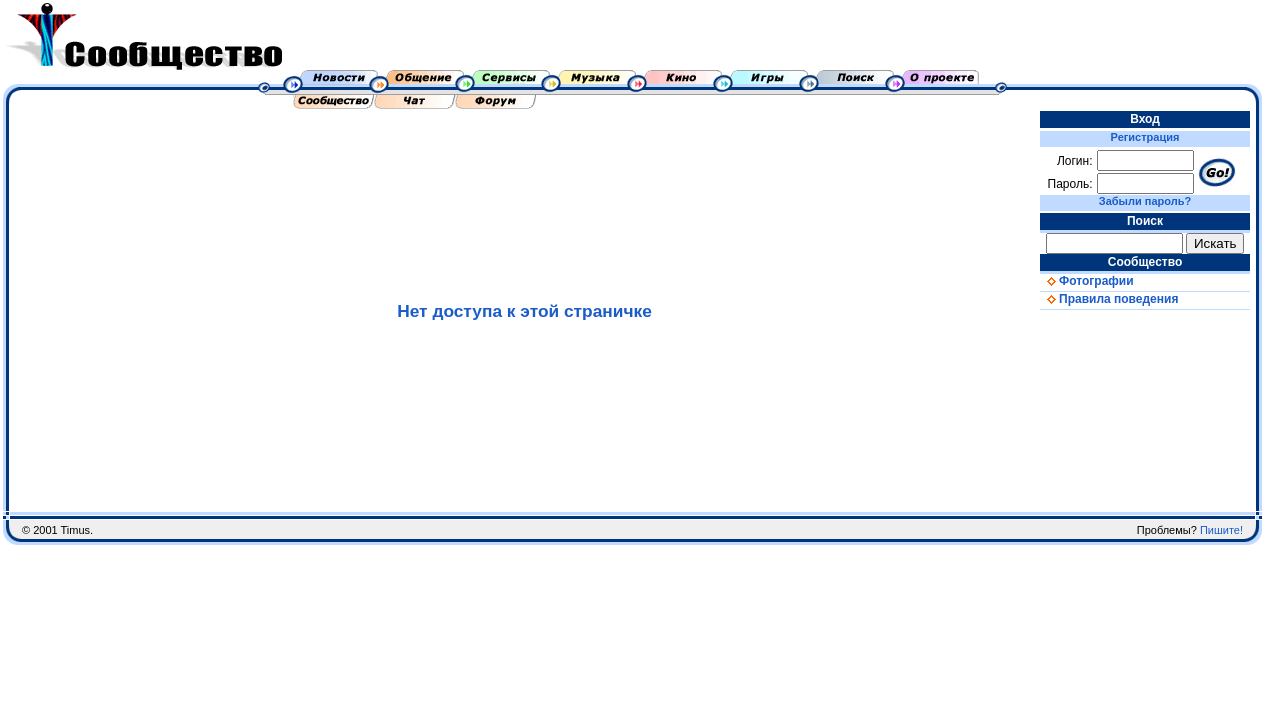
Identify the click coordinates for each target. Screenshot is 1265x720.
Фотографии (1087, 281)
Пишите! (1221, 530)
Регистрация (1145, 137)
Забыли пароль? (1145, 201)
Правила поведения (1109, 299)
